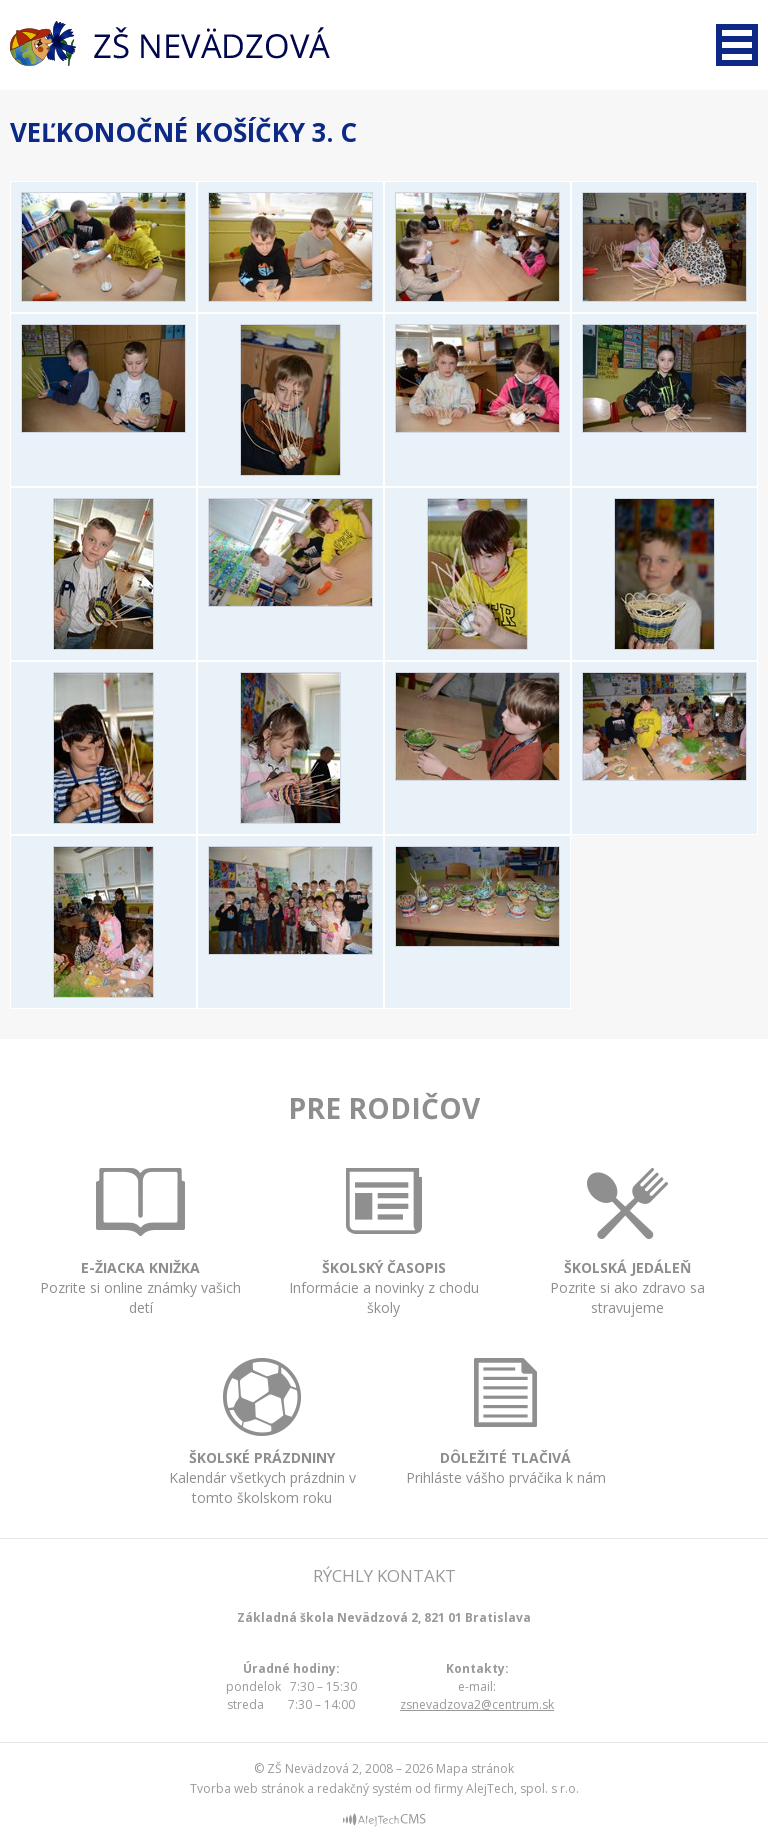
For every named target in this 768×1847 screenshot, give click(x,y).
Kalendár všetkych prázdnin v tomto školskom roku (262, 1464)
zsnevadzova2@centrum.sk (477, 1704)
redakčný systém (364, 1788)
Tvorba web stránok (247, 1788)
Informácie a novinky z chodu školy (383, 1268)
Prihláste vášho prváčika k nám (505, 1449)
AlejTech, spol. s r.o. (522, 1788)
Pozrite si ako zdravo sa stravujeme (627, 1270)
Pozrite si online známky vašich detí (140, 1269)
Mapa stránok (475, 1768)
